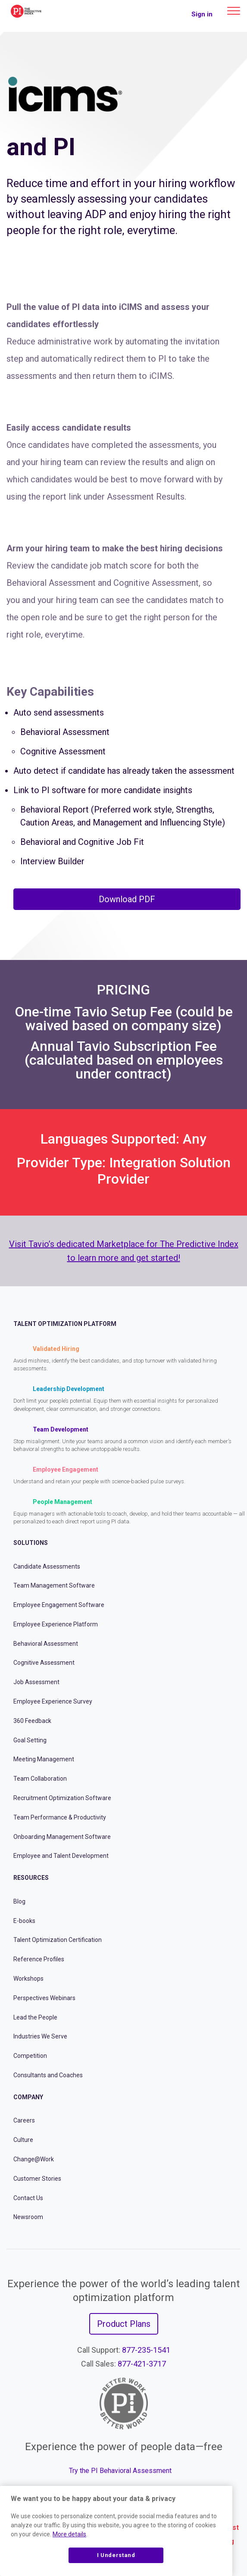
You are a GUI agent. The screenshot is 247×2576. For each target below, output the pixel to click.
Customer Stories (37, 2178)
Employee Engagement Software (58, 1604)
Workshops (28, 1978)
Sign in (202, 14)
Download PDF (127, 899)
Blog (19, 1901)
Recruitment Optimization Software (62, 1797)
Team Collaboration (40, 1778)
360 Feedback (32, 1720)
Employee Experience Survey (52, 1701)
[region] (116, 2531)
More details (69, 2534)
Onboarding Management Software (62, 1836)
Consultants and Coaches (48, 2075)
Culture (23, 2139)
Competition (30, 2055)
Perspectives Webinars (44, 1998)
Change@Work (33, 2159)
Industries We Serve (40, 2036)
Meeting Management (43, 1759)
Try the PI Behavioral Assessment (120, 2471)
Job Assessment (36, 1682)
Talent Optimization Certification (57, 1939)
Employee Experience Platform (55, 1624)
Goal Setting (30, 1740)
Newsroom (28, 2216)
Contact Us (28, 2198)
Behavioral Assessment (45, 1643)
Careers (24, 2120)
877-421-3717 (142, 2363)
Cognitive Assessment (44, 1662)
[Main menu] (233, 11)
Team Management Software (54, 1585)
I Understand (116, 2555)
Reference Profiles (38, 1959)
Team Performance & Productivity (59, 1817)
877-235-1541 (146, 2349)
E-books (24, 1920)
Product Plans (123, 2324)
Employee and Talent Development (61, 1855)
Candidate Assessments (46, 1566)
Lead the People (35, 2017)
